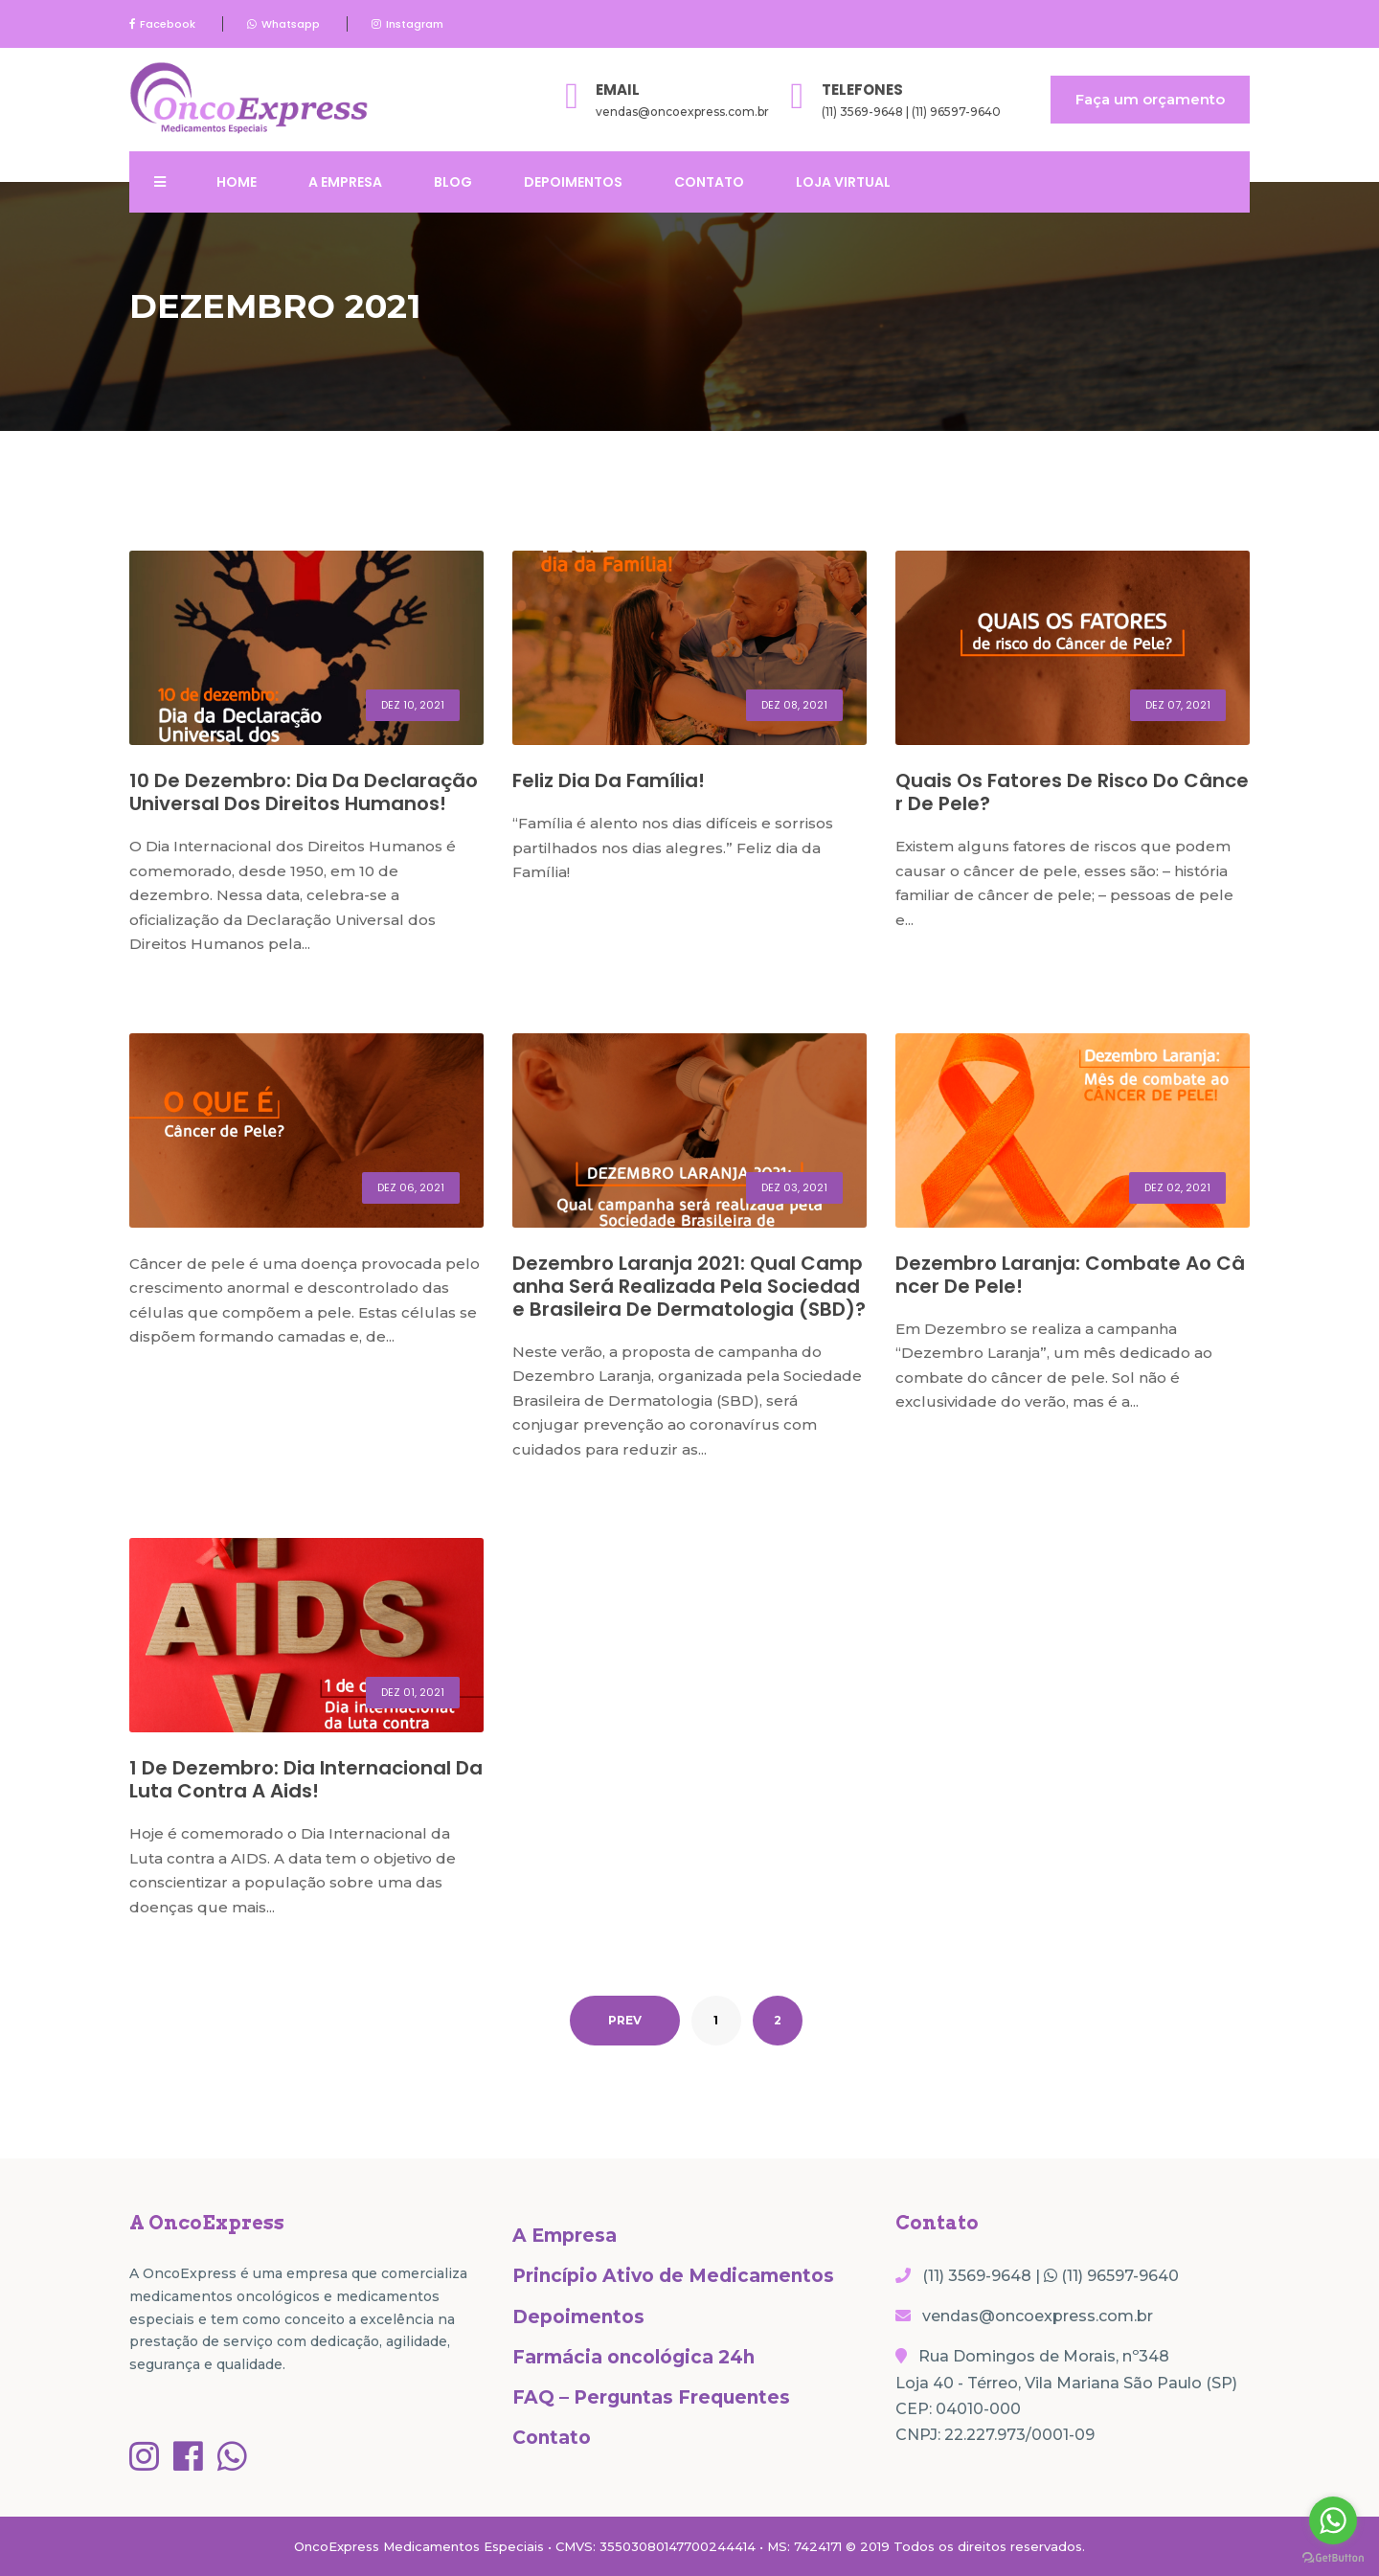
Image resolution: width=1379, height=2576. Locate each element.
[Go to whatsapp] (1333, 2520)
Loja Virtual (843, 182)
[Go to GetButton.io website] (1333, 2557)
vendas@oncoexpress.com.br (682, 111)
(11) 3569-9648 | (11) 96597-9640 (911, 111)
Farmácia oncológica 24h (633, 2357)
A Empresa (345, 182)
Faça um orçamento (1150, 99)
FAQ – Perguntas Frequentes (651, 2397)
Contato (709, 182)
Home (236, 182)
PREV (625, 2020)
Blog (453, 182)
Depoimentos (573, 182)
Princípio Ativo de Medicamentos (673, 2276)
